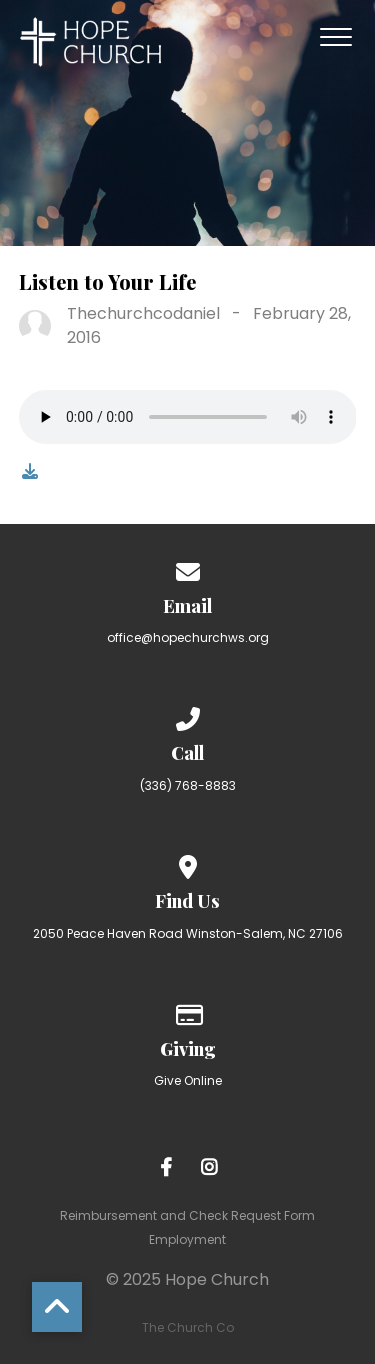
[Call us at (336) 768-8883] (188, 715)
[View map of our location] (188, 863)
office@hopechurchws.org (188, 637)
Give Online (188, 1080)
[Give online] (188, 1011)
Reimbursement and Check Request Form (187, 1215)
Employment (187, 1239)
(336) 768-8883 (188, 785)
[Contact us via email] (188, 568)
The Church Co (188, 1327)
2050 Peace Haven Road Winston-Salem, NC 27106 (188, 933)
